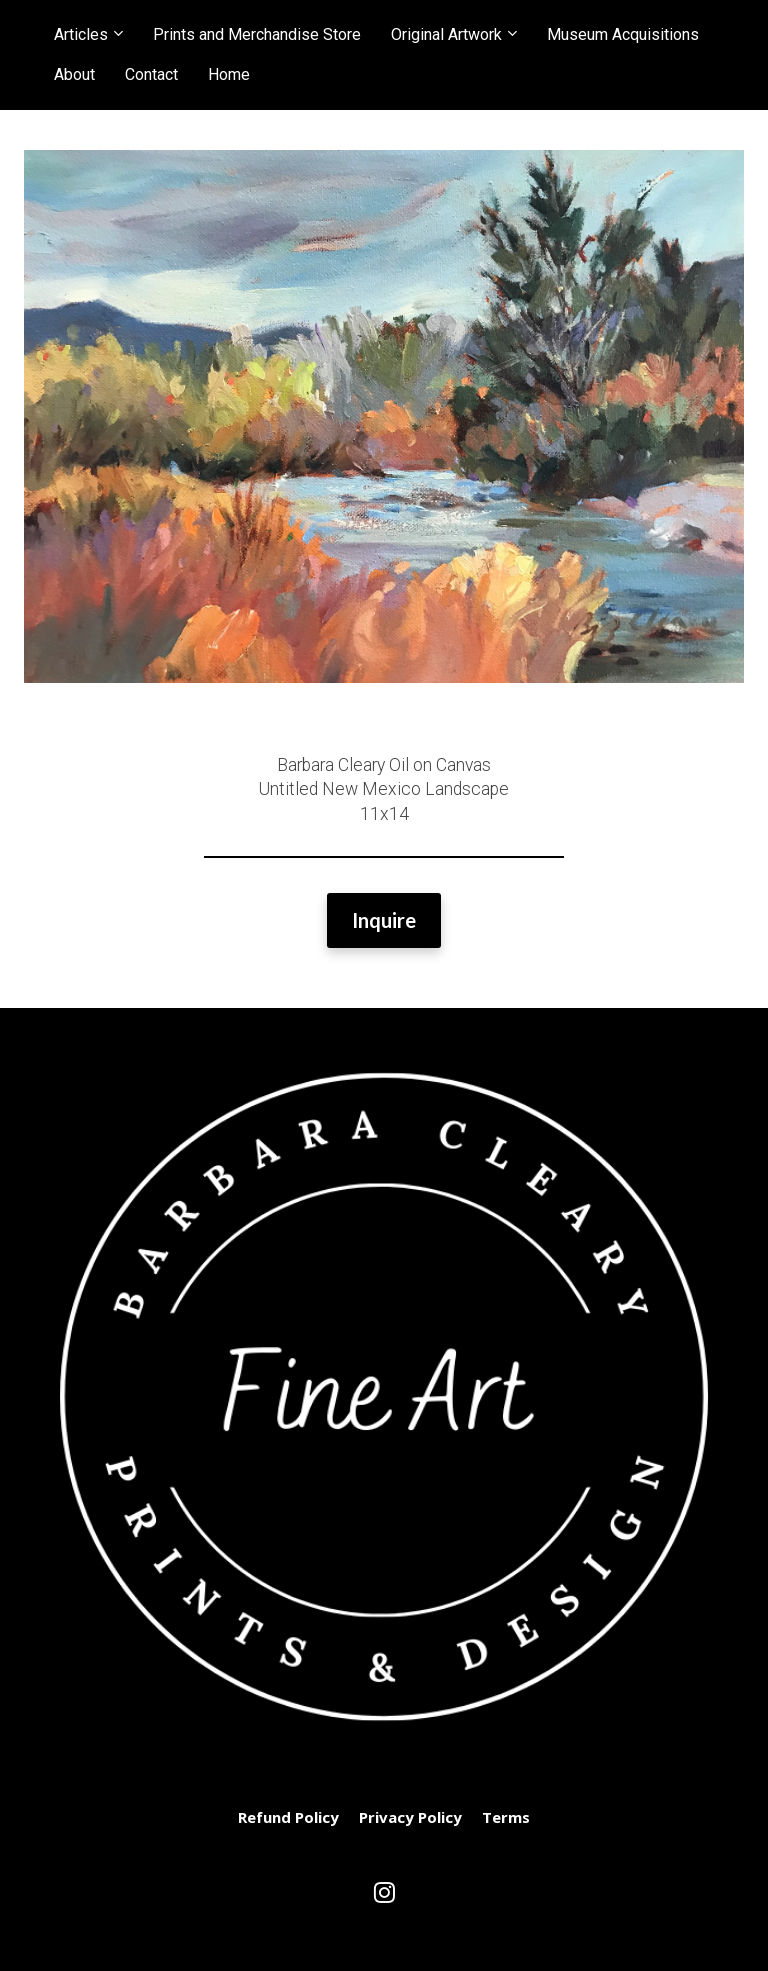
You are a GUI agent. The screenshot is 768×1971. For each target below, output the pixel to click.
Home (229, 74)
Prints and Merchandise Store (257, 34)
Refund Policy (288, 1817)
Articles (81, 34)
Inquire (384, 920)
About (74, 74)
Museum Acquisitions (623, 34)
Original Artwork (446, 34)
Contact (151, 74)
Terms (506, 1817)
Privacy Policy (410, 1817)
